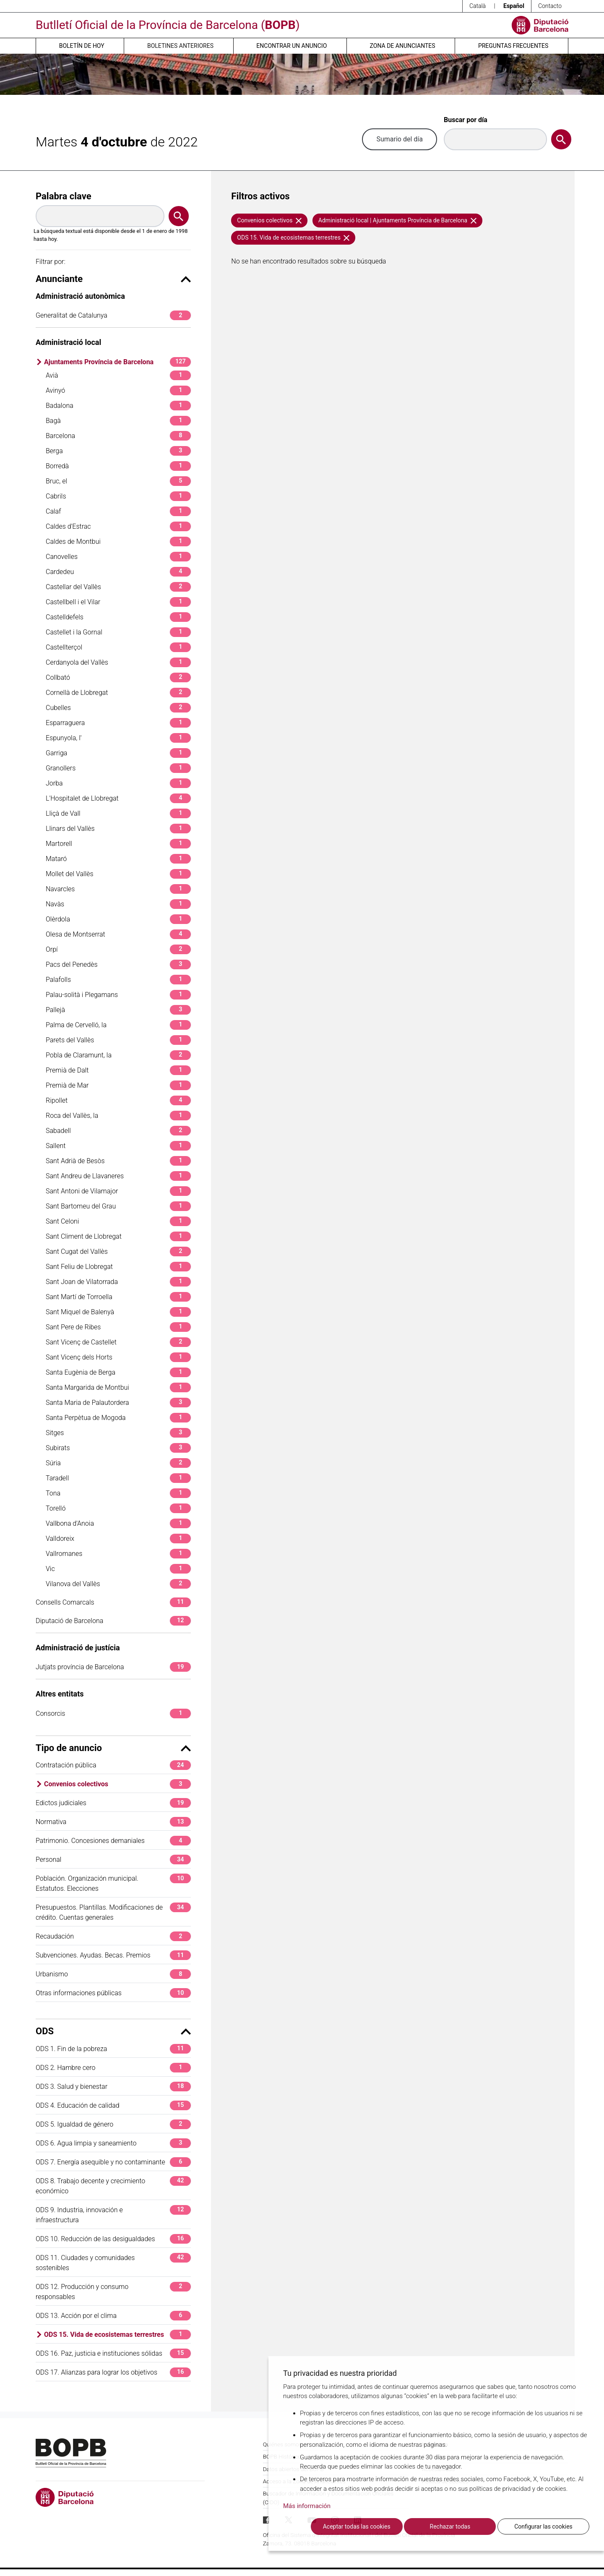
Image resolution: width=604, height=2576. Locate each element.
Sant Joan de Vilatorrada (118, 1282)
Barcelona (118, 436)
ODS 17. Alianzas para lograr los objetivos (113, 2372)
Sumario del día (399, 139)
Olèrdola (118, 919)
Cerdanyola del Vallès (118, 662)
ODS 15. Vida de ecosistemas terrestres (117, 2334)
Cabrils (118, 496)
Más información (307, 2506)
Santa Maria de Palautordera (118, 1402)
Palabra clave (63, 196)
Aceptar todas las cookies (357, 2526)
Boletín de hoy (81, 45)
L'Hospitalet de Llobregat (118, 798)
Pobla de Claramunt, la (118, 1055)
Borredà (118, 466)
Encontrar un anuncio (291, 45)
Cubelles (118, 708)
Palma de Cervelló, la (118, 1025)
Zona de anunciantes (402, 45)
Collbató (118, 677)
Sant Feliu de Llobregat (118, 1266)
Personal (113, 1859)
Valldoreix (118, 1538)
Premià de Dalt (118, 1070)
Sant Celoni (118, 1221)
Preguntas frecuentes (513, 45)
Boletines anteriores (180, 45)
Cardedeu (118, 572)
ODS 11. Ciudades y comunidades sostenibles (113, 2262)
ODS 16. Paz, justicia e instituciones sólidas (113, 2353)
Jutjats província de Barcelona (113, 1667)
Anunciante (113, 279)
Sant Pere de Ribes (118, 1327)
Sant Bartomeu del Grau (118, 1206)
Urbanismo (113, 1974)
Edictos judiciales (113, 1803)
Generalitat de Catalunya (113, 315)
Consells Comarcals (113, 1602)
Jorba (118, 783)
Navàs (118, 904)
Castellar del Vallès (118, 587)
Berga (118, 451)
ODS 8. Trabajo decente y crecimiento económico (113, 2185)
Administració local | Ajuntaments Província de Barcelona (397, 220)
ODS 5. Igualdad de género (113, 2124)
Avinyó (118, 390)
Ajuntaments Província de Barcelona (117, 362)
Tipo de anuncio (113, 1748)
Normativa (113, 1822)
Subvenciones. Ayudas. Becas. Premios (113, 1955)
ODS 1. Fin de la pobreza (113, 2049)
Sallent (118, 1146)
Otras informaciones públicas (113, 1993)
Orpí (118, 949)
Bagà (118, 420)
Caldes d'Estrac (118, 526)
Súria (118, 1463)
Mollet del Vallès (118, 874)
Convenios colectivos (117, 1784)
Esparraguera (118, 723)
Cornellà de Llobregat (118, 692)
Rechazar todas (450, 2526)
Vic (118, 1569)
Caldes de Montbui (118, 541)
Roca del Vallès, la (118, 1115)
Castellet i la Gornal (118, 632)
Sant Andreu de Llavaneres (118, 1176)
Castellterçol (118, 647)
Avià (118, 375)
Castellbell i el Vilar (118, 602)
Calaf (118, 511)
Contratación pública (113, 1765)
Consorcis (113, 1713)
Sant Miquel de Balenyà (118, 1312)
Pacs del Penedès (118, 964)
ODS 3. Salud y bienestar (113, 2086)
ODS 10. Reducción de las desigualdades (113, 2239)
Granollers (118, 768)
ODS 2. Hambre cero (113, 2067)
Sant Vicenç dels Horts (118, 1357)
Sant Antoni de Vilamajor (118, 1191)
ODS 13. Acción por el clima (113, 2315)
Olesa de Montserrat (118, 934)
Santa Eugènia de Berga (118, 1372)
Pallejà (118, 1010)
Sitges (118, 1433)
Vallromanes (118, 1553)
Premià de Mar (118, 1085)
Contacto (550, 6)
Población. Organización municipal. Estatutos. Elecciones (113, 1883)
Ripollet (118, 1100)
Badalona (118, 405)
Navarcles (118, 889)
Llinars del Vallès (118, 828)
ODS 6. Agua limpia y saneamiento (113, 2143)
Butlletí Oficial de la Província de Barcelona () (167, 25)
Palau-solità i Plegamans (118, 995)
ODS (113, 2031)
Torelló (118, 1508)
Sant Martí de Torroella (118, 1297)
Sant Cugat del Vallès (118, 1251)
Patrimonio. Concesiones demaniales (113, 1840)
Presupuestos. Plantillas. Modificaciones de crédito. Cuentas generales (113, 1912)
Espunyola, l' (118, 738)
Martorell (118, 843)
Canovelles (118, 556)
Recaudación (113, 1936)
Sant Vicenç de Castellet (118, 1342)
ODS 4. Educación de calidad (113, 2105)
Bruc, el (118, 481)
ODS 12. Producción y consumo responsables (113, 2291)
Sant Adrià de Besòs (118, 1161)
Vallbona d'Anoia (118, 1523)
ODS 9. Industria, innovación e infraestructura (113, 2214)
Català (477, 6)
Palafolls (118, 979)
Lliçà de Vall (118, 813)
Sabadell (118, 1130)
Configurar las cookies (543, 2526)
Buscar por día (465, 120)
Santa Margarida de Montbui (118, 1387)
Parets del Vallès (118, 1040)
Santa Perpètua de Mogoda (118, 1417)
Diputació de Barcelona (113, 1621)
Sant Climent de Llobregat (118, 1236)
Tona (118, 1493)
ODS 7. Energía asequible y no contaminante (113, 2162)
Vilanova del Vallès (118, 1584)
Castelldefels (118, 617)
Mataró (118, 859)
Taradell (118, 1478)
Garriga (118, 753)
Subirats (118, 1448)
